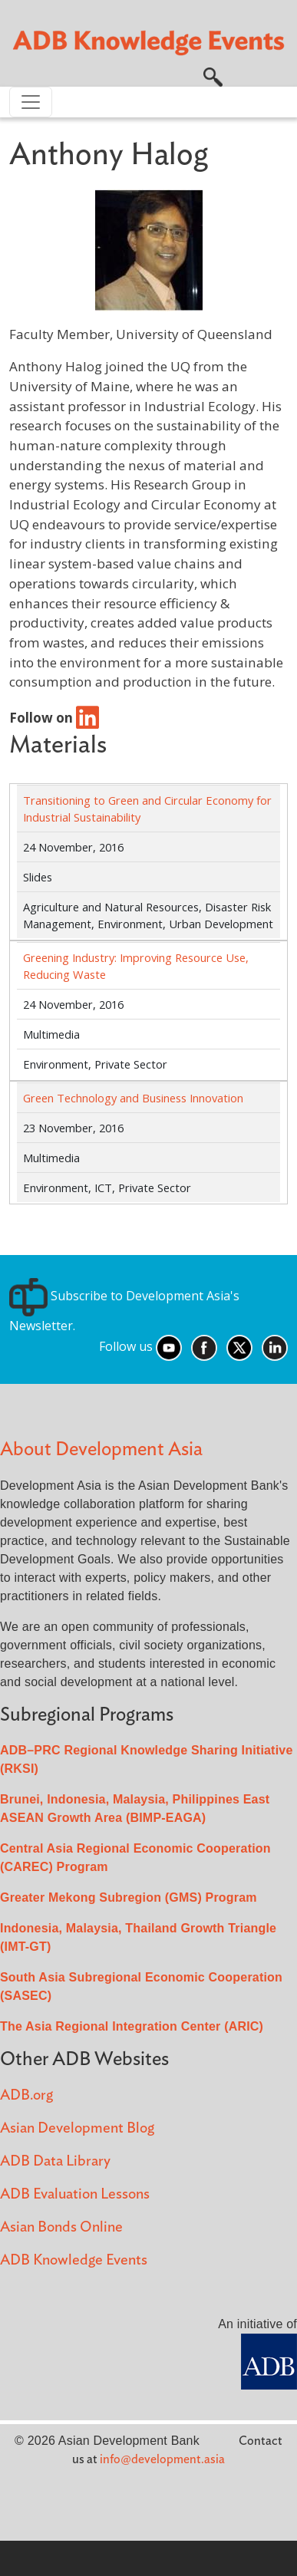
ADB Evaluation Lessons (75, 2194)
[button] (213, 76)
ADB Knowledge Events (73, 2260)
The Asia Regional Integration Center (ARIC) (131, 2026)
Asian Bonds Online (61, 2227)
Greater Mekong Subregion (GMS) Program (128, 1897)
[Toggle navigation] (30, 102)
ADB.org (26, 2095)
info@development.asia (162, 2459)
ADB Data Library (55, 2161)
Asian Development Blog (77, 2128)
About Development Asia (101, 1449)
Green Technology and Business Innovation (133, 1097)
